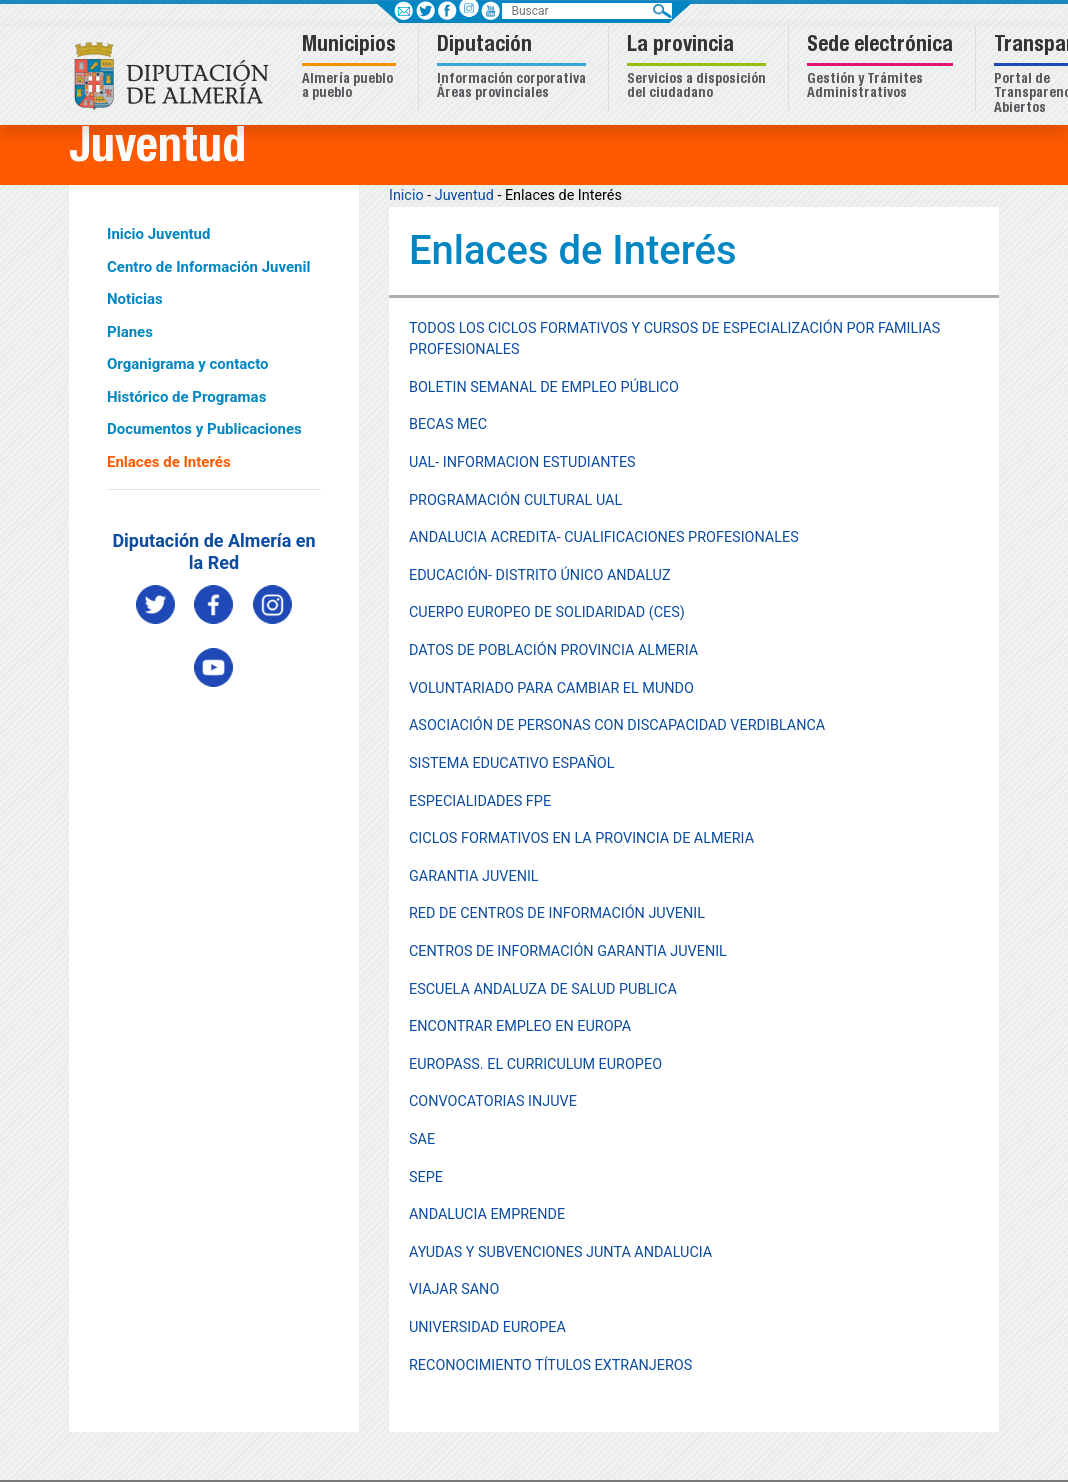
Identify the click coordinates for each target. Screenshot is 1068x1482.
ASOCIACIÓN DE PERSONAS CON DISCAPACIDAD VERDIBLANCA (617, 725)
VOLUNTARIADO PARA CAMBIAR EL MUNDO (551, 688)
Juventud (464, 195)
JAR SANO (466, 1289)
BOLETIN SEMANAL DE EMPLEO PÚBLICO (544, 387)
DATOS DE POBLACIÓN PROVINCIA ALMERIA (553, 650)
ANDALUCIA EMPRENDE (487, 1214)
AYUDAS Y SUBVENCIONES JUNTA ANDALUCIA (560, 1252)
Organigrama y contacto (188, 364)
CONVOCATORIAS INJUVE (493, 1101)
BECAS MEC (448, 424)
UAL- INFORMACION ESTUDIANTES (522, 462)
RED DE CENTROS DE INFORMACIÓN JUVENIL (557, 913)
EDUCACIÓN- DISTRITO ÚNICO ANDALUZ (540, 575)
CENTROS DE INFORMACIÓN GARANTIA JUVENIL (568, 951)
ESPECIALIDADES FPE (480, 801)
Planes (130, 332)
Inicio (406, 195)
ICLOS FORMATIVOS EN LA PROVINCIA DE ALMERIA (586, 838)
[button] (351, 68)
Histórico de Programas (186, 397)
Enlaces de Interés (169, 462)
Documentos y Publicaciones (204, 429)
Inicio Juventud (158, 234)
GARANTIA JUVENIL (474, 876)
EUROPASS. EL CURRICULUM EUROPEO (535, 1064)
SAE (422, 1139)
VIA (420, 1289)
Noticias (135, 299)
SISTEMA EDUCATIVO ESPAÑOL (511, 763)
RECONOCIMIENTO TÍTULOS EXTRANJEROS (550, 1365)
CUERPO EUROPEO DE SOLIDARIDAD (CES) (547, 612)
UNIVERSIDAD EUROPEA (487, 1327)
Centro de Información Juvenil (208, 267)
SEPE (426, 1177)
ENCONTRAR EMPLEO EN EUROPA (520, 1026)
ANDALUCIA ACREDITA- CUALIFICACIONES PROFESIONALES (604, 537)
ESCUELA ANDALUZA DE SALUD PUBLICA (543, 989)
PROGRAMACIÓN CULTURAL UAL (515, 500)
